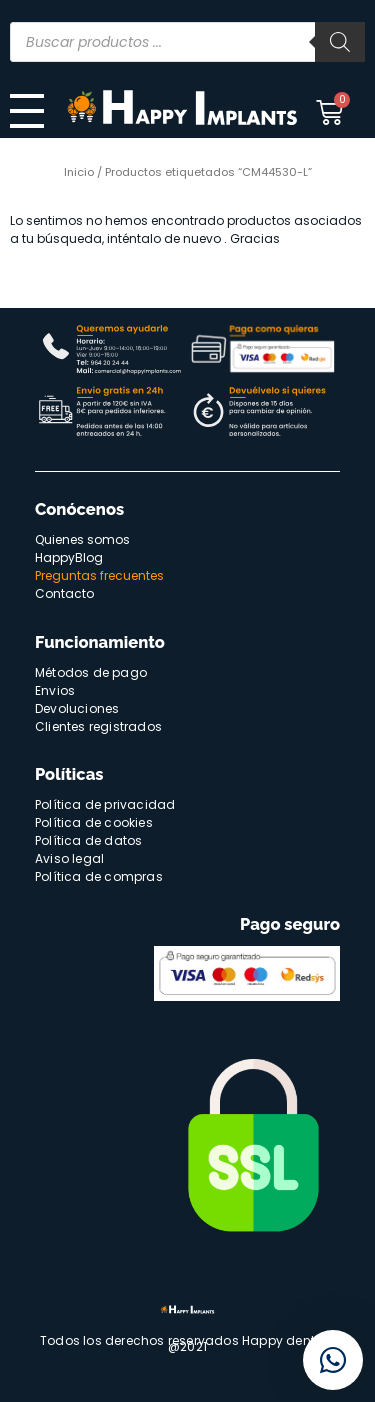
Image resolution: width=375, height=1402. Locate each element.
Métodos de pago (91, 672)
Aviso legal (69, 858)
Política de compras (99, 876)
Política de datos (88, 840)
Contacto (64, 593)
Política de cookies (94, 822)
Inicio (79, 172)
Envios (55, 690)
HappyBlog (69, 557)
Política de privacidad (105, 804)
